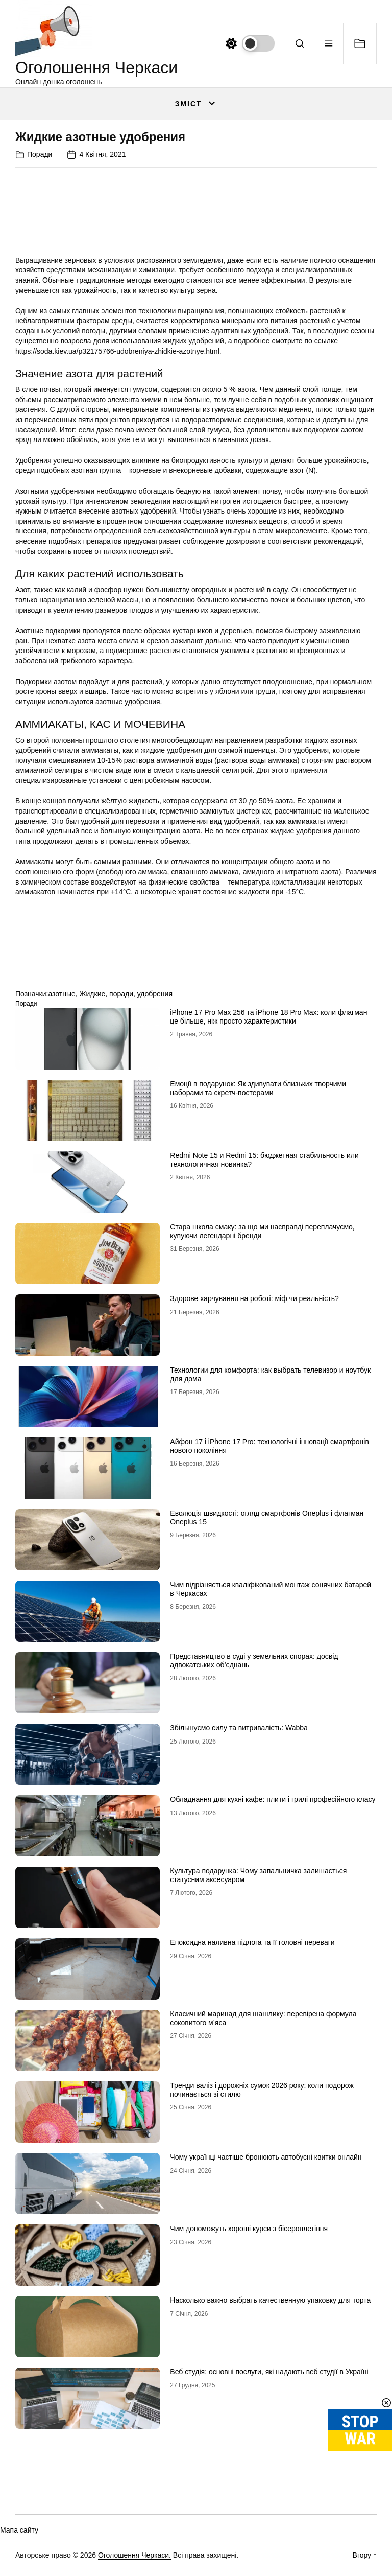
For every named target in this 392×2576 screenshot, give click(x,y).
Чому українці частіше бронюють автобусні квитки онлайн (265, 2157)
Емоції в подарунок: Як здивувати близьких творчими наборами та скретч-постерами (258, 1088)
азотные (61, 994)
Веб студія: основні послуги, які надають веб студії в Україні (269, 2372)
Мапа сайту (19, 2530)
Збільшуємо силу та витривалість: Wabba (238, 1728)
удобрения (155, 994)
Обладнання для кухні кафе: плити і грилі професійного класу (272, 1799)
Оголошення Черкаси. (134, 2555)
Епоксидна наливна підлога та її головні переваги (252, 1942)
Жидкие (93, 994)
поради (121, 994)
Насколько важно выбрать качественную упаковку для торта (270, 2300)
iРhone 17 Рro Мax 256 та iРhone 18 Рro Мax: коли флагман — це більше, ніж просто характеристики (273, 1016)
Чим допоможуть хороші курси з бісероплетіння (249, 2228)
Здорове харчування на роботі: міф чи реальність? (254, 1298)
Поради (39, 154)
